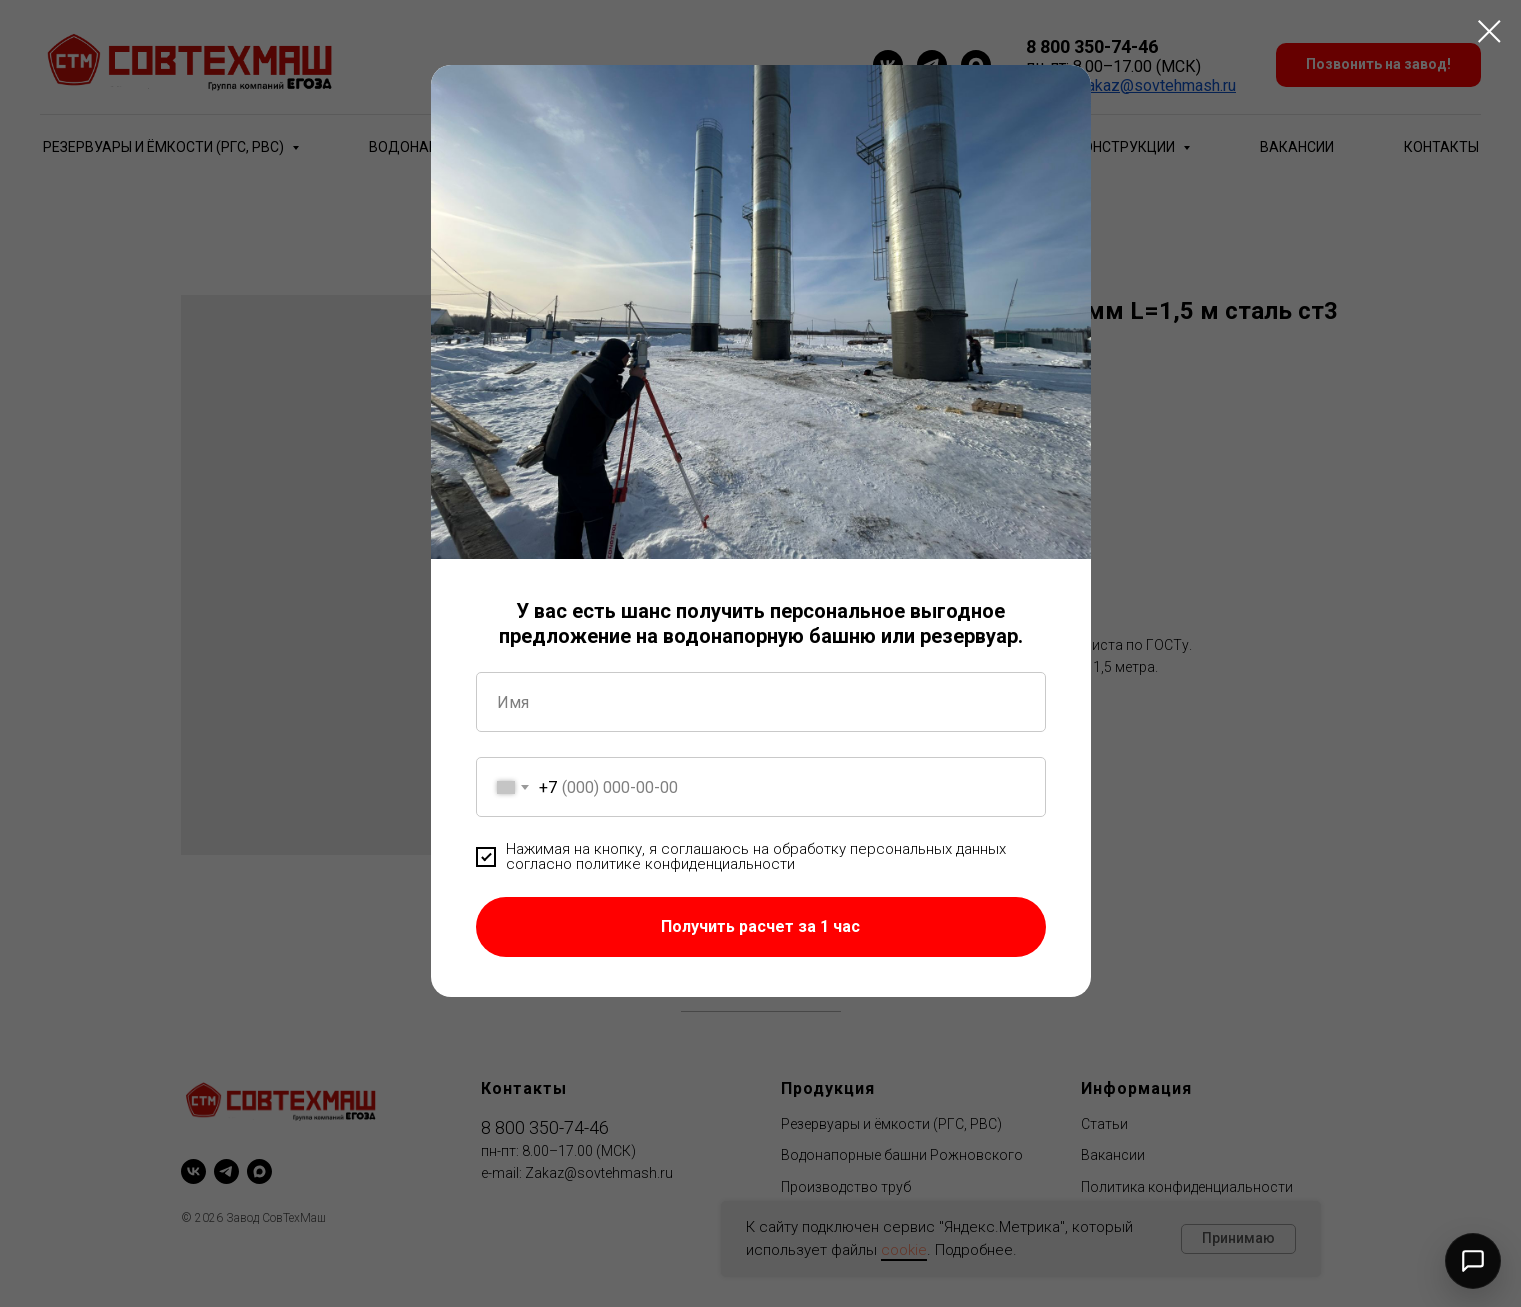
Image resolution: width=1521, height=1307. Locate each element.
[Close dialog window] (1489, 31)
